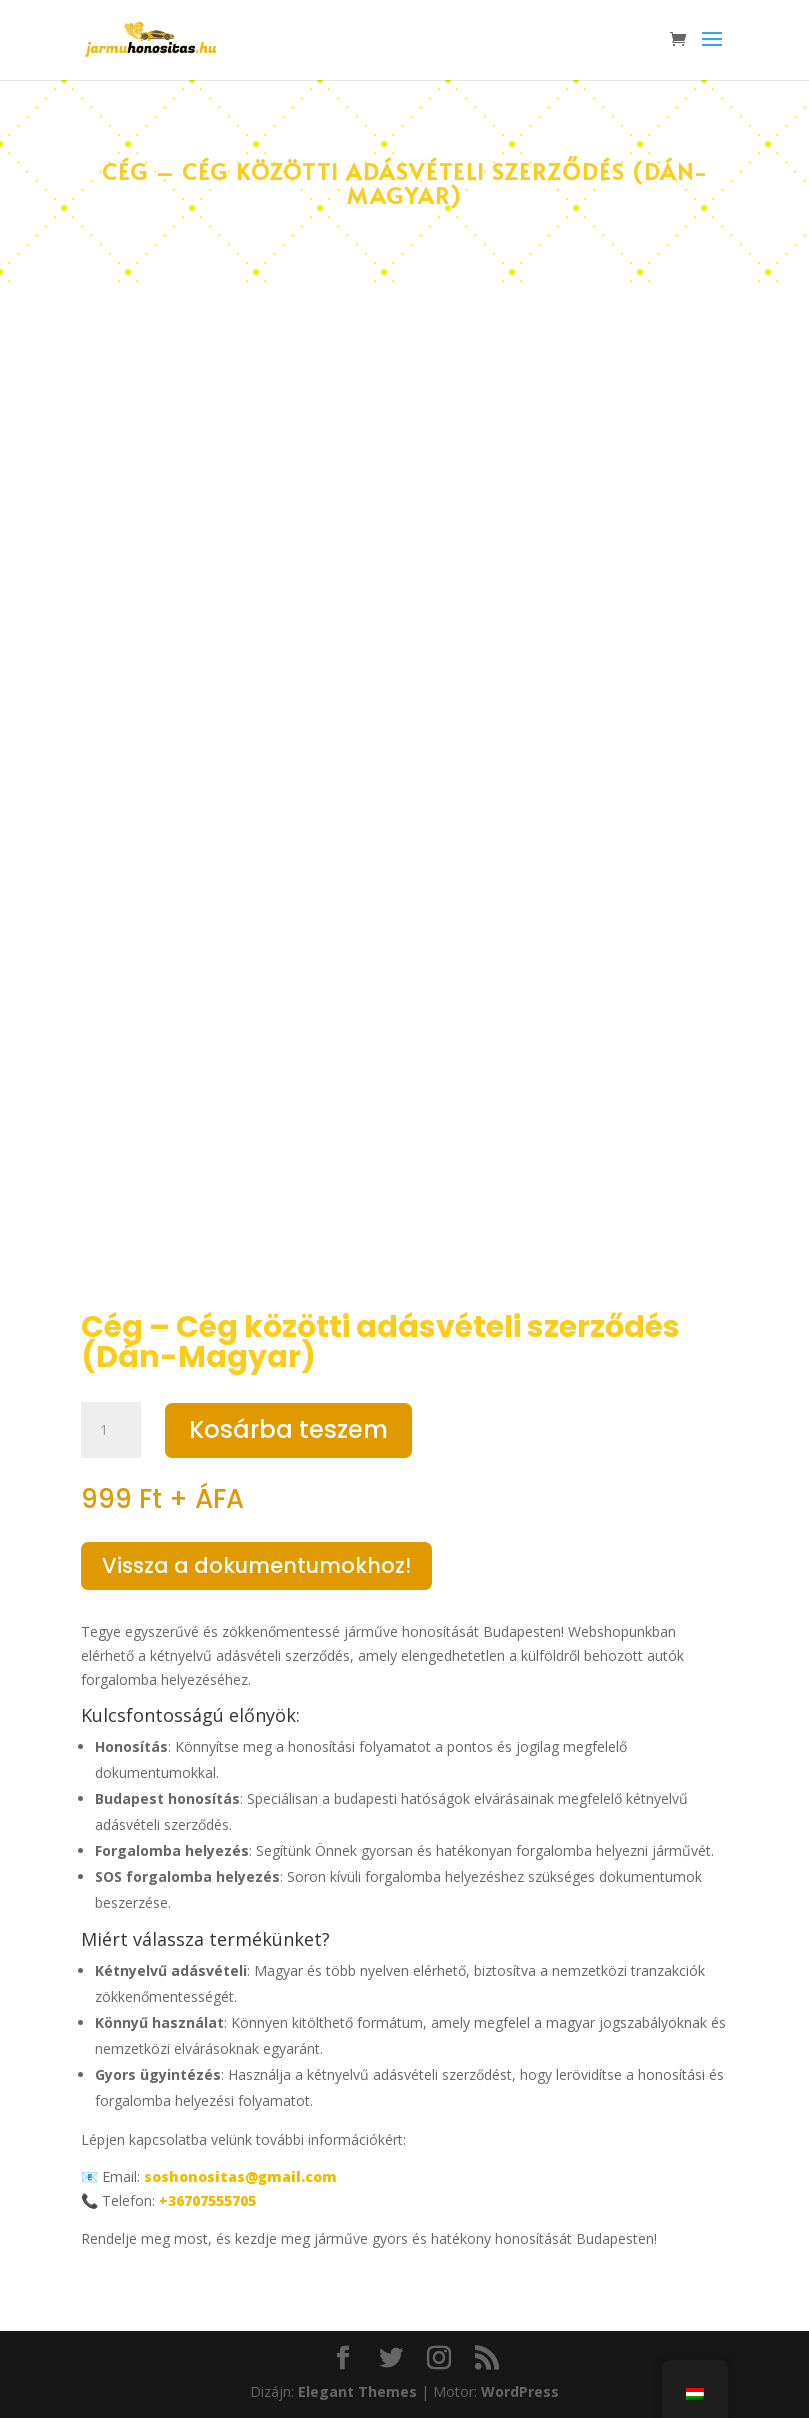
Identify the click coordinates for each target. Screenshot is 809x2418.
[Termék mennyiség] (111, 1430)
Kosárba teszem (288, 1429)
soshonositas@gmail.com (240, 2176)
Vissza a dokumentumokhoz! (256, 1565)
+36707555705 (207, 2200)
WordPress (520, 2391)
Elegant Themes (357, 2391)
